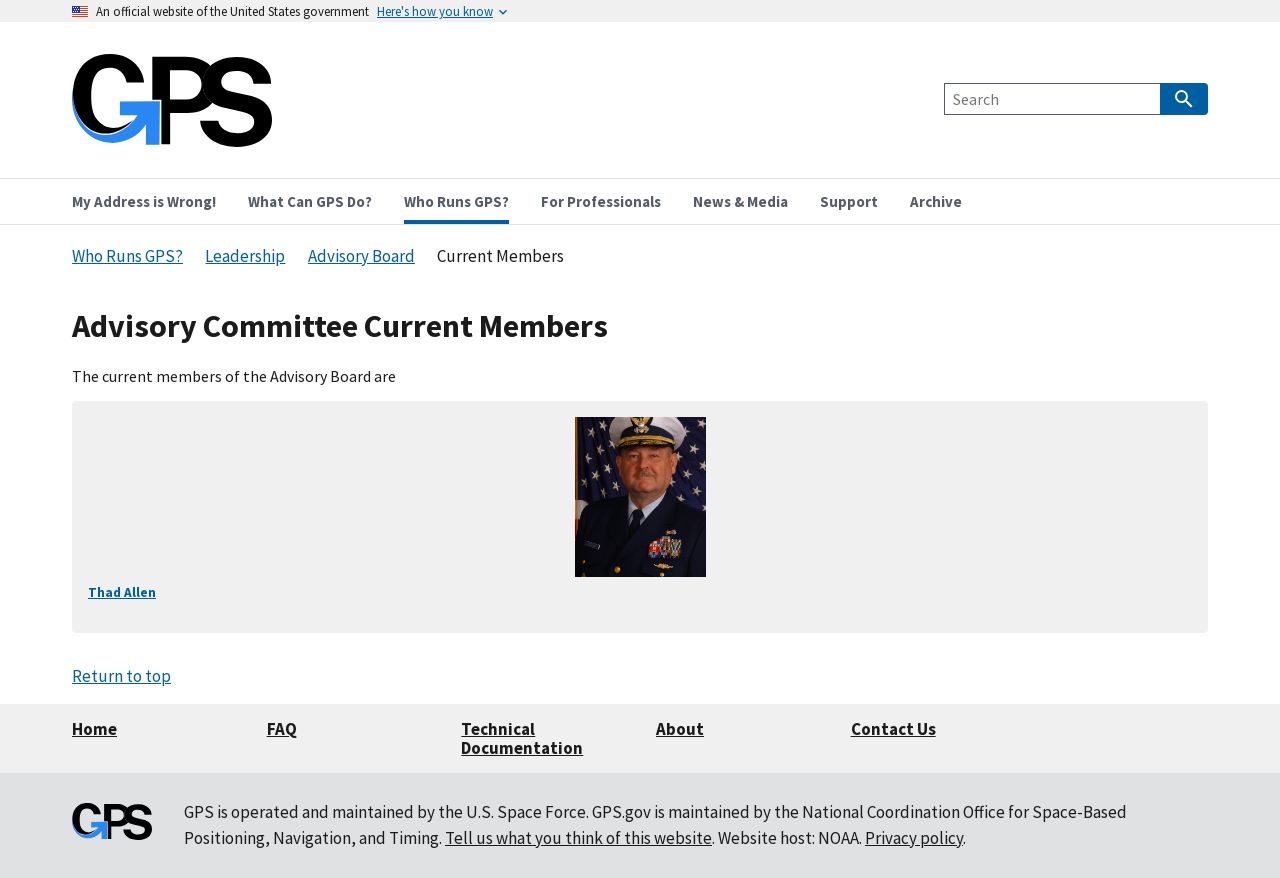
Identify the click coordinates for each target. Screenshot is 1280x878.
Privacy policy (914, 838)
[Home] (172, 134)
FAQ (282, 729)
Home (94, 729)
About (680, 729)
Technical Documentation (522, 738)
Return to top (121, 676)
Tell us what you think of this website (578, 838)
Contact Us (893, 729)
